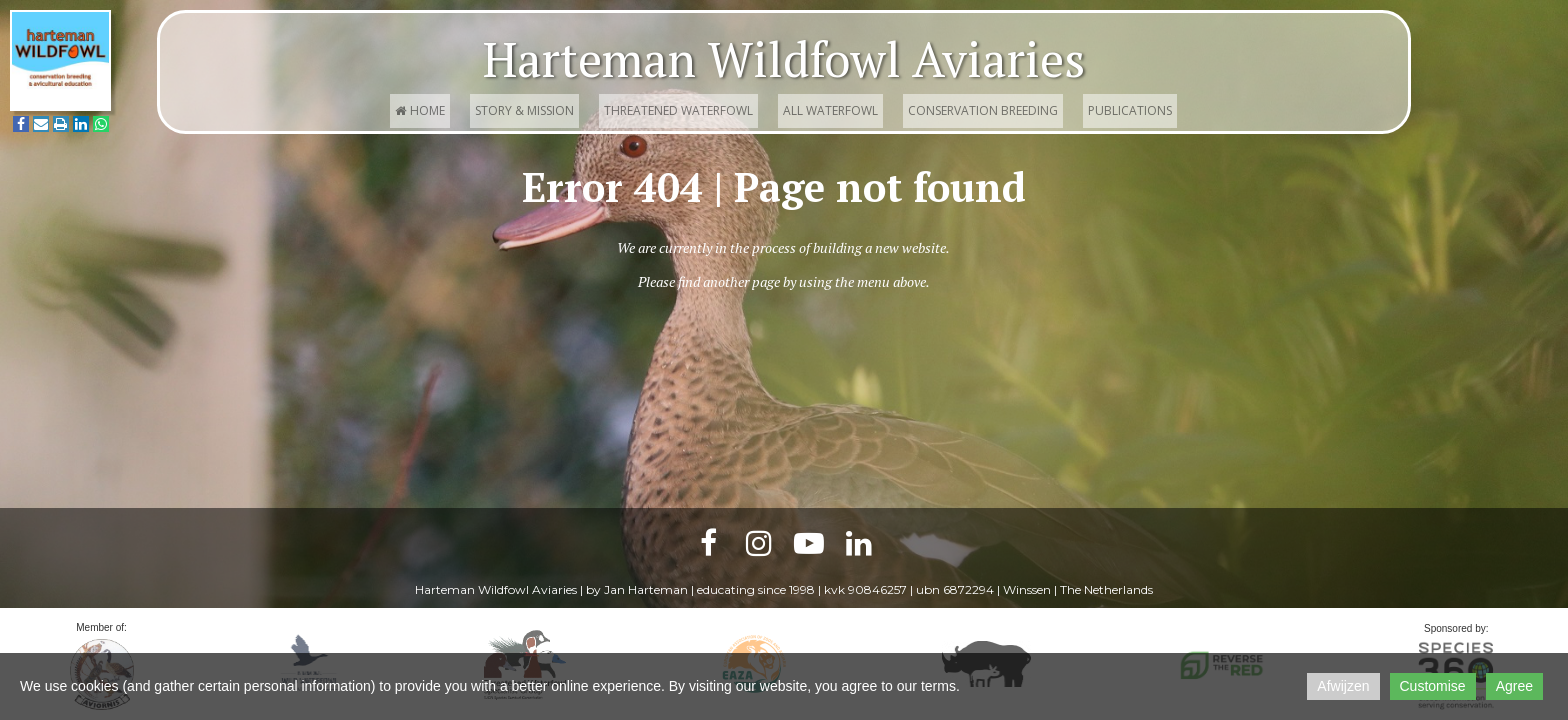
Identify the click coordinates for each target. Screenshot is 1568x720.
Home (420, 110)
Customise (1433, 686)
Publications (1130, 110)
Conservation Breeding (983, 110)
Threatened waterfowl (678, 110)
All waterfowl (830, 110)
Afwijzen (1343, 686)
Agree (1514, 686)
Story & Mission (524, 110)
